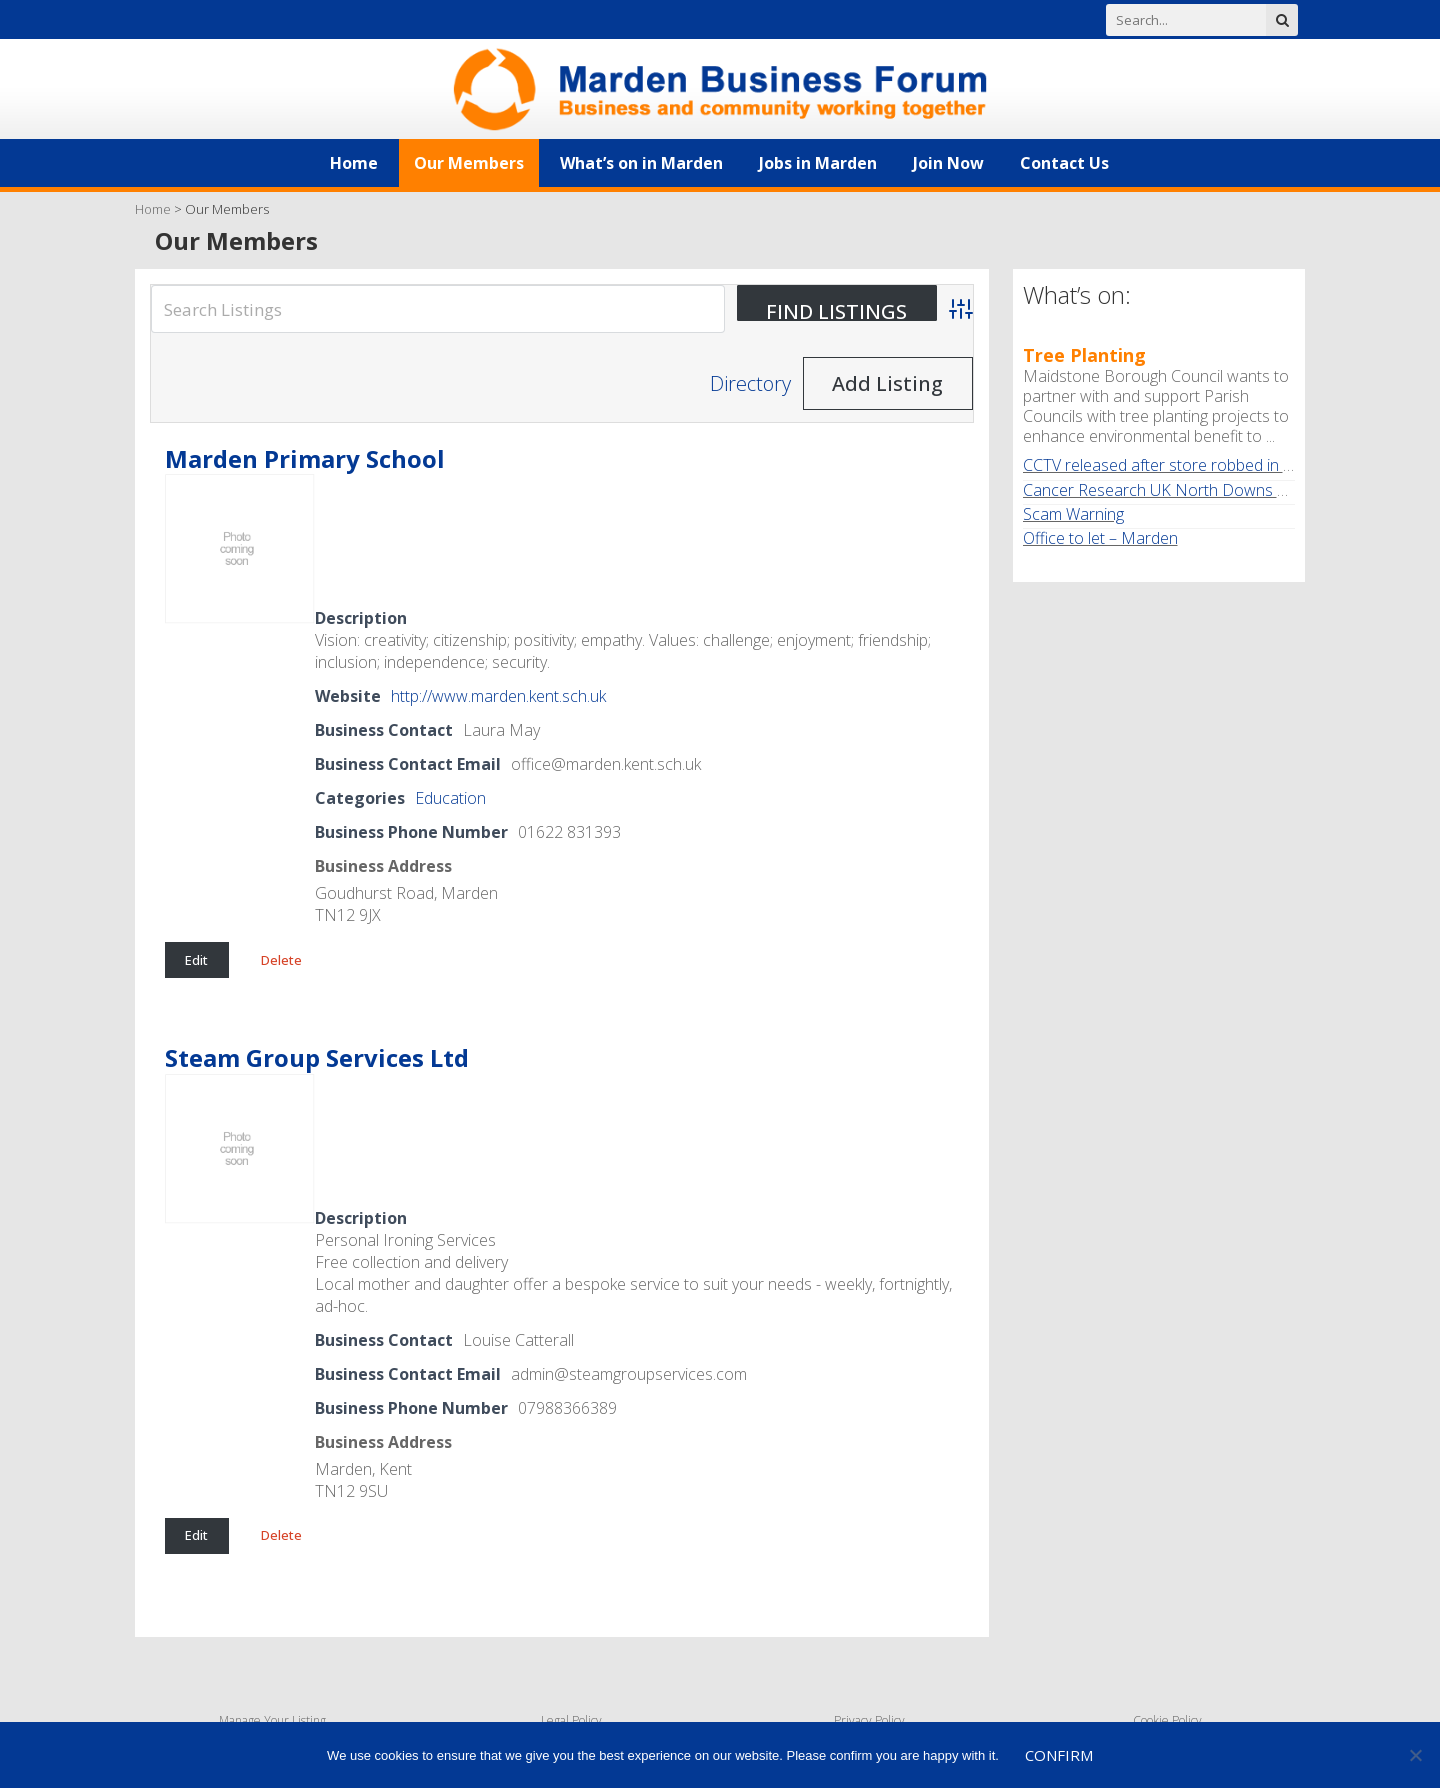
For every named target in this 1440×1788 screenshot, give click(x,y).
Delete (281, 960)
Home (354, 163)
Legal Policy (571, 1720)
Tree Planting (1084, 355)
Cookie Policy (1167, 1720)
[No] (1415, 1755)
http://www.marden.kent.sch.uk (498, 696)
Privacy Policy (869, 1720)
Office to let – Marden (1100, 538)
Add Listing (887, 383)
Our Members (469, 163)
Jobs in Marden (818, 163)
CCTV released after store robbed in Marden (1181, 465)
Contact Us (1064, 163)
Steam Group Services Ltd (317, 1057)
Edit (196, 960)
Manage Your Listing (272, 1720)
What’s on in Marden (641, 163)
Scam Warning (1073, 514)
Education (450, 798)
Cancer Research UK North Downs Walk (1166, 490)
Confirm (1059, 1755)
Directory (750, 383)
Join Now (948, 163)
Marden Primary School (305, 458)
